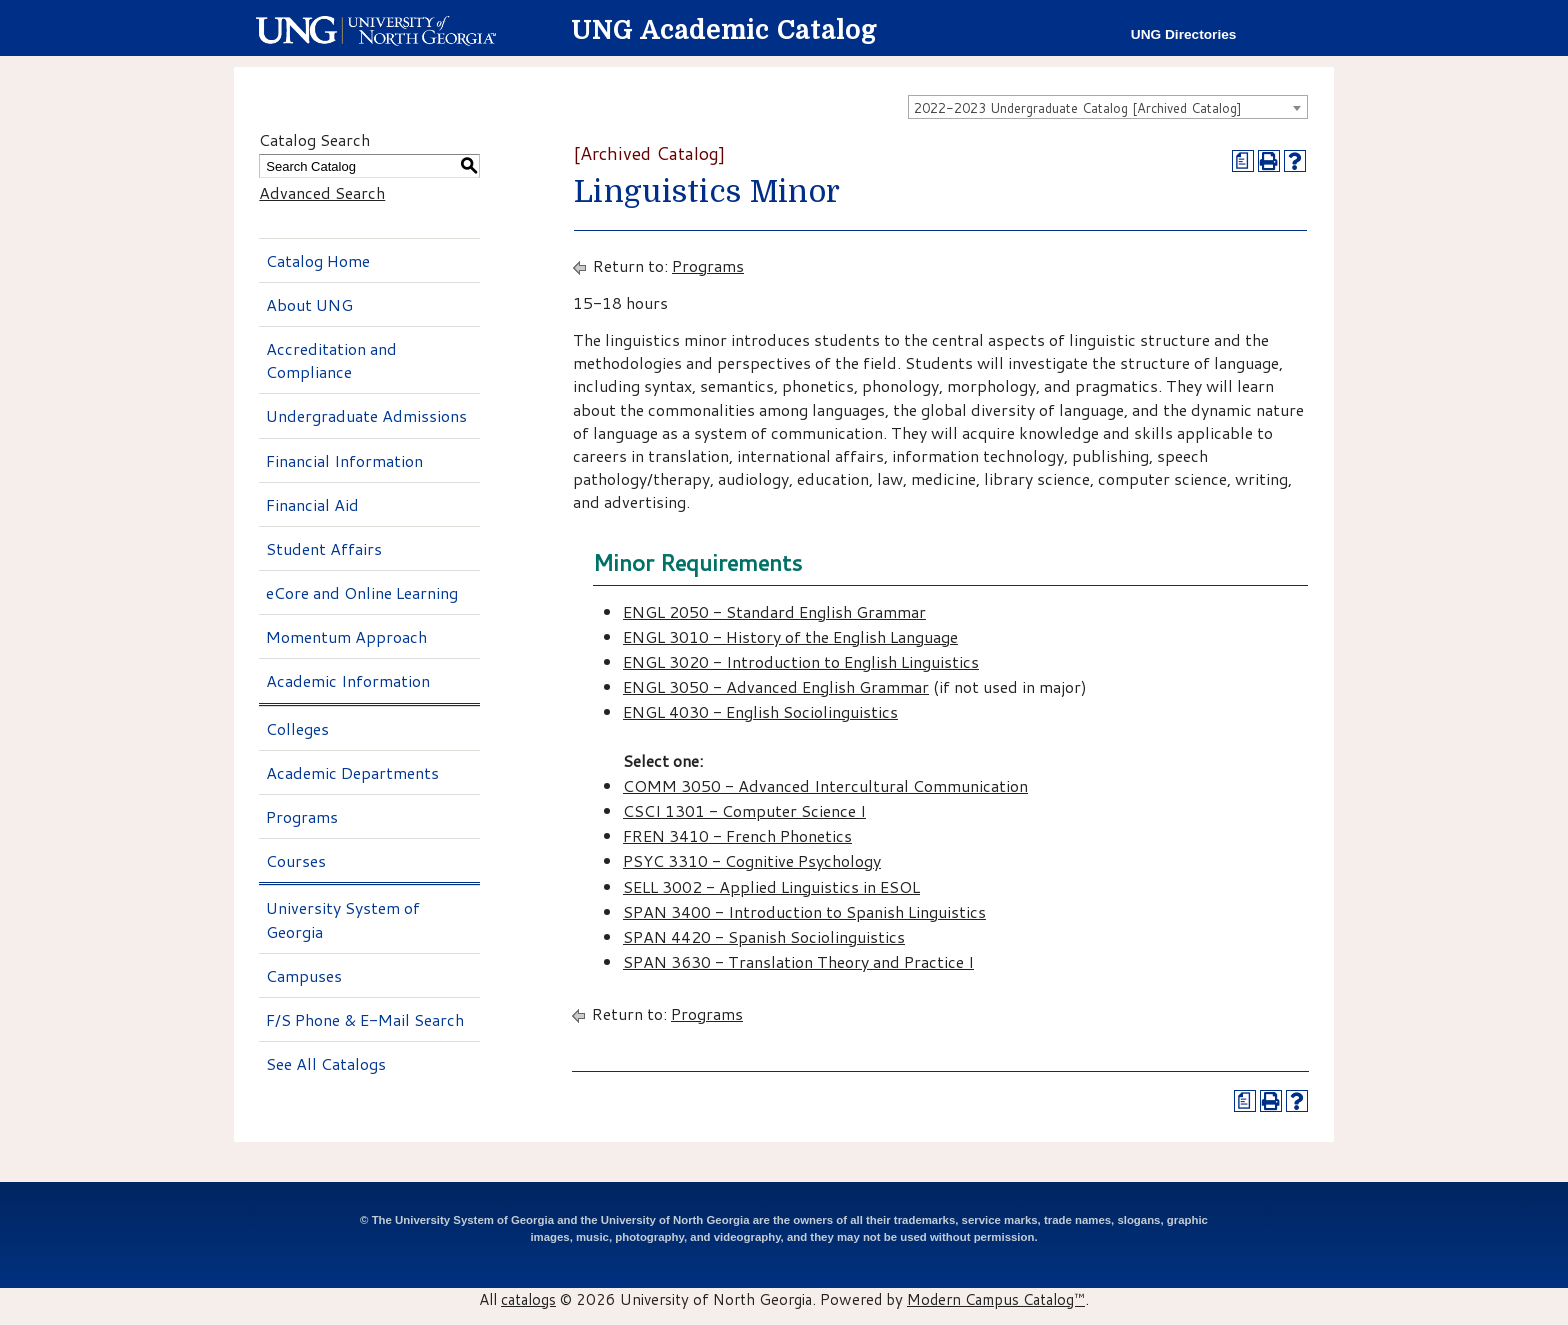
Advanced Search (322, 192)
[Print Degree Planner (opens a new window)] (1243, 161)
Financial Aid (312, 504)
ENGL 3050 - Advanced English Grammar (776, 686)
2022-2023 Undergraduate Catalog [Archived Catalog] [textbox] (1078, 108)
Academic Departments (352, 772)
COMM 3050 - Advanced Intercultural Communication (825, 785)
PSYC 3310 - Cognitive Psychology (752, 860)
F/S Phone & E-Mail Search (365, 1019)
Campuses (304, 975)
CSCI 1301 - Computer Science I (744, 810)
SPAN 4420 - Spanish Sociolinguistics (764, 936)
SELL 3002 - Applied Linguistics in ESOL (771, 886)
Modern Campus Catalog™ (996, 1299)
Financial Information (344, 460)
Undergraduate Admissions (366, 415)
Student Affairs (324, 548)
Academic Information (348, 680)
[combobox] (1108, 107)
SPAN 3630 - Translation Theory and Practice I (798, 961)
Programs (302, 816)
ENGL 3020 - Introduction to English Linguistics (801, 661)
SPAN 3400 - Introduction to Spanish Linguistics (804, 911)
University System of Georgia (343, 919)
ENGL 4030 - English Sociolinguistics (760, 711)
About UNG (309, 304)
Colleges (297, 728)
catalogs (528, 1299)
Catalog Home (318, 260)
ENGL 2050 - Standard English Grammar (774, 611)
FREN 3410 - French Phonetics (737, 835)
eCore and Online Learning (362, 592)
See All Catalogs (326, 1063)
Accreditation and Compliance (331, 360)
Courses (296, 860)
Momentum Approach (346, 636)
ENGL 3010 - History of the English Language (790, 636)
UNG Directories (1184, 34)
